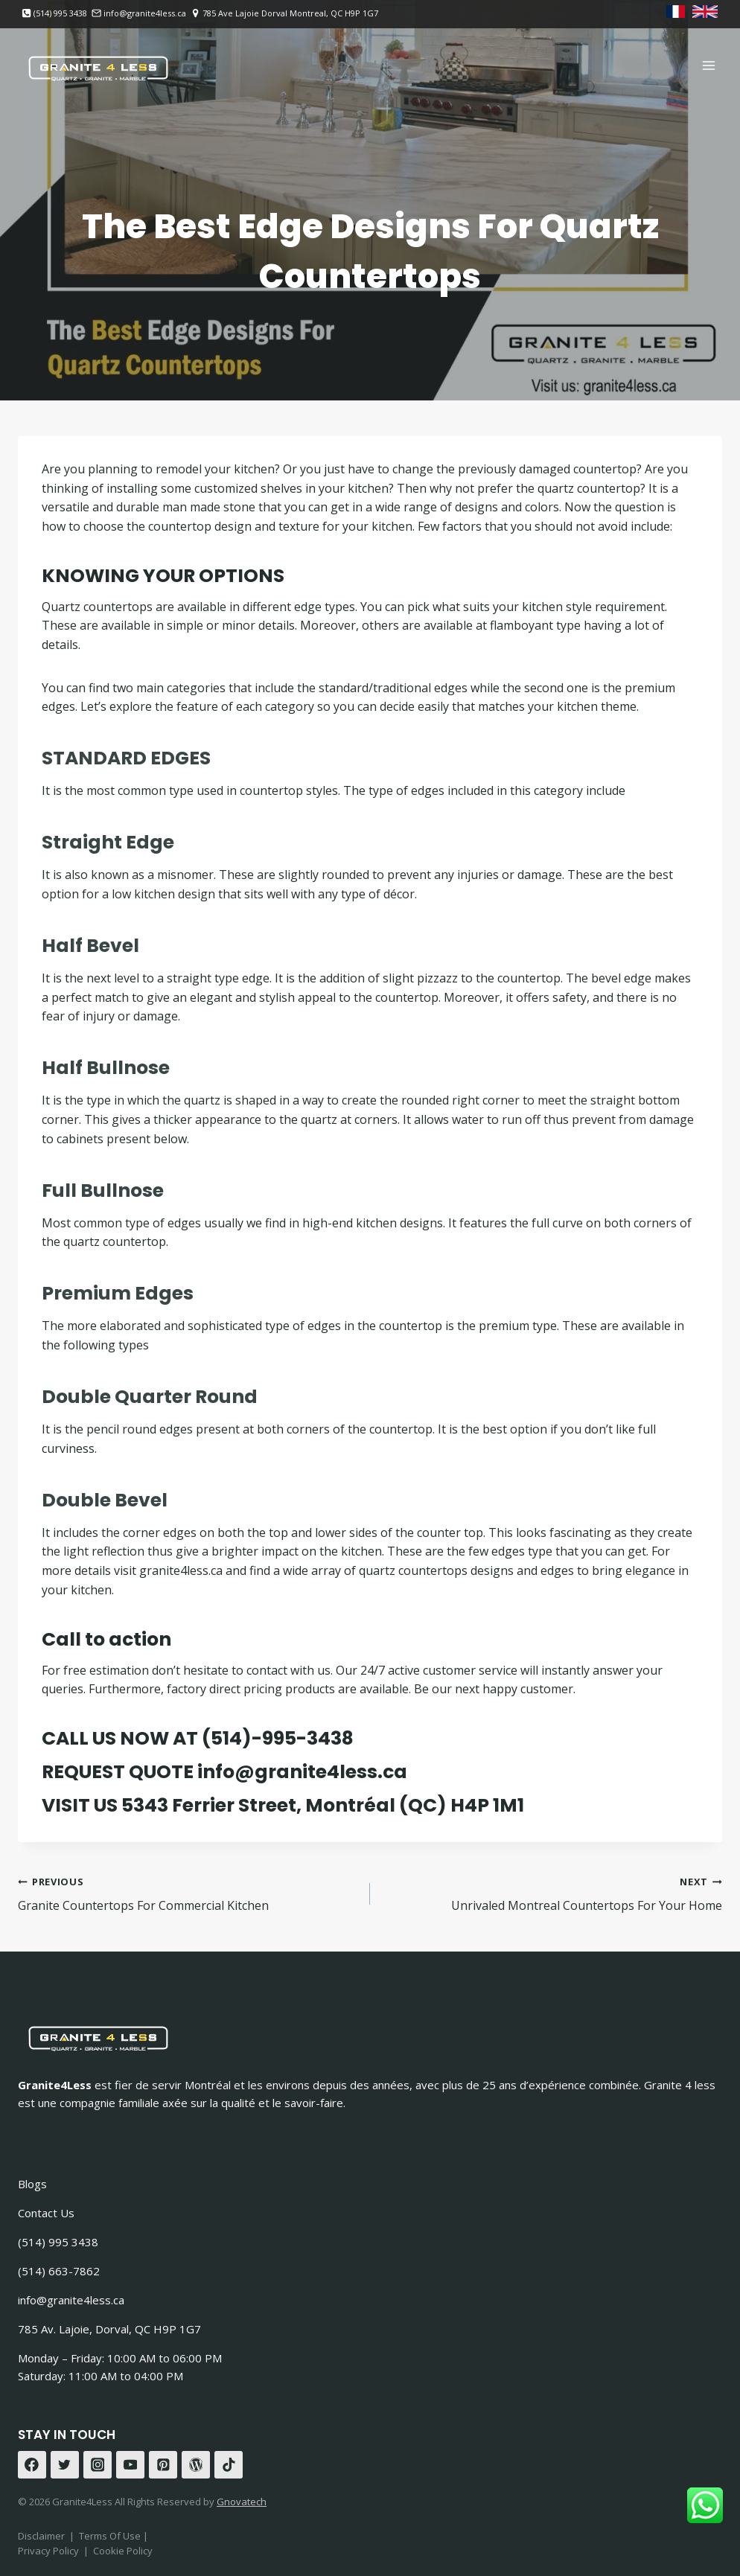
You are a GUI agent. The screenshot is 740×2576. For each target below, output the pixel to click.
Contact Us (46, 2212)
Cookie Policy (123, 2550)
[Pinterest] (163, 2465)
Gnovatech (242, 2501)
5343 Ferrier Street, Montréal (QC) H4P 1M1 (322, 1805)
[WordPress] (196, 2465)
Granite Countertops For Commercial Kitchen (188, 1893)
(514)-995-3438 (278, 1738)
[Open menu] (708, 65)
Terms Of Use (111, 2536)
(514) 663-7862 (59, 2270)
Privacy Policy (48, 2550)
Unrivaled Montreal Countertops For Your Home (552, 1893)
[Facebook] (32, 2465)
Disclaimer (41, 2536)
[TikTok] (228, 2465)
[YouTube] (130, 2465)
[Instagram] (97, 2465)
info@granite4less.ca (302, 1772)
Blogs (32, 2183)
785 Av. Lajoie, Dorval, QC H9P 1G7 (109, 2328)
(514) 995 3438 (58, 2241)
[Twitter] (65, 2465)
